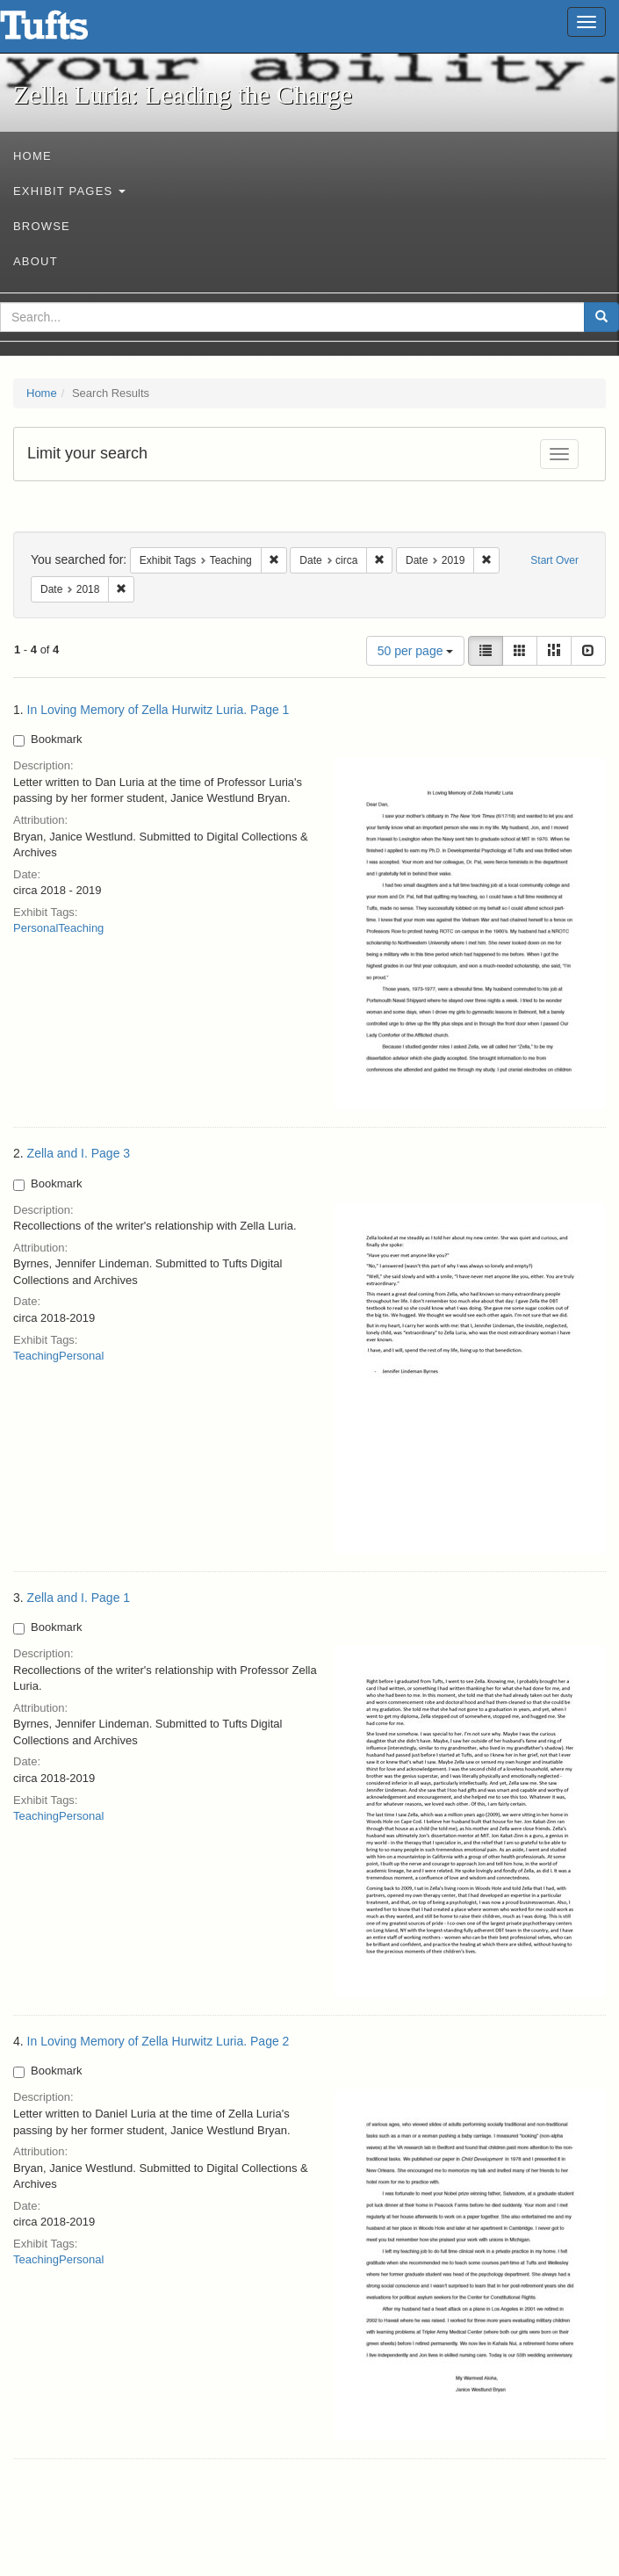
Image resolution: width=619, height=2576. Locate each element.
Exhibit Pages (69, 191)
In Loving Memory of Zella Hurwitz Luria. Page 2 (158, 2041)
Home (32, 155)
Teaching (81, 927)
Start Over (554, 560)
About (35, 261)
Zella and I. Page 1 (79, 1598)
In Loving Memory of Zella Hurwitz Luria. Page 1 (158, 710)
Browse (41, 226)
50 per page (416, 651)
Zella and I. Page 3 (79, 1153)
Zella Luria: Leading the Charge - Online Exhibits (66, 31)
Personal (35, 927)
